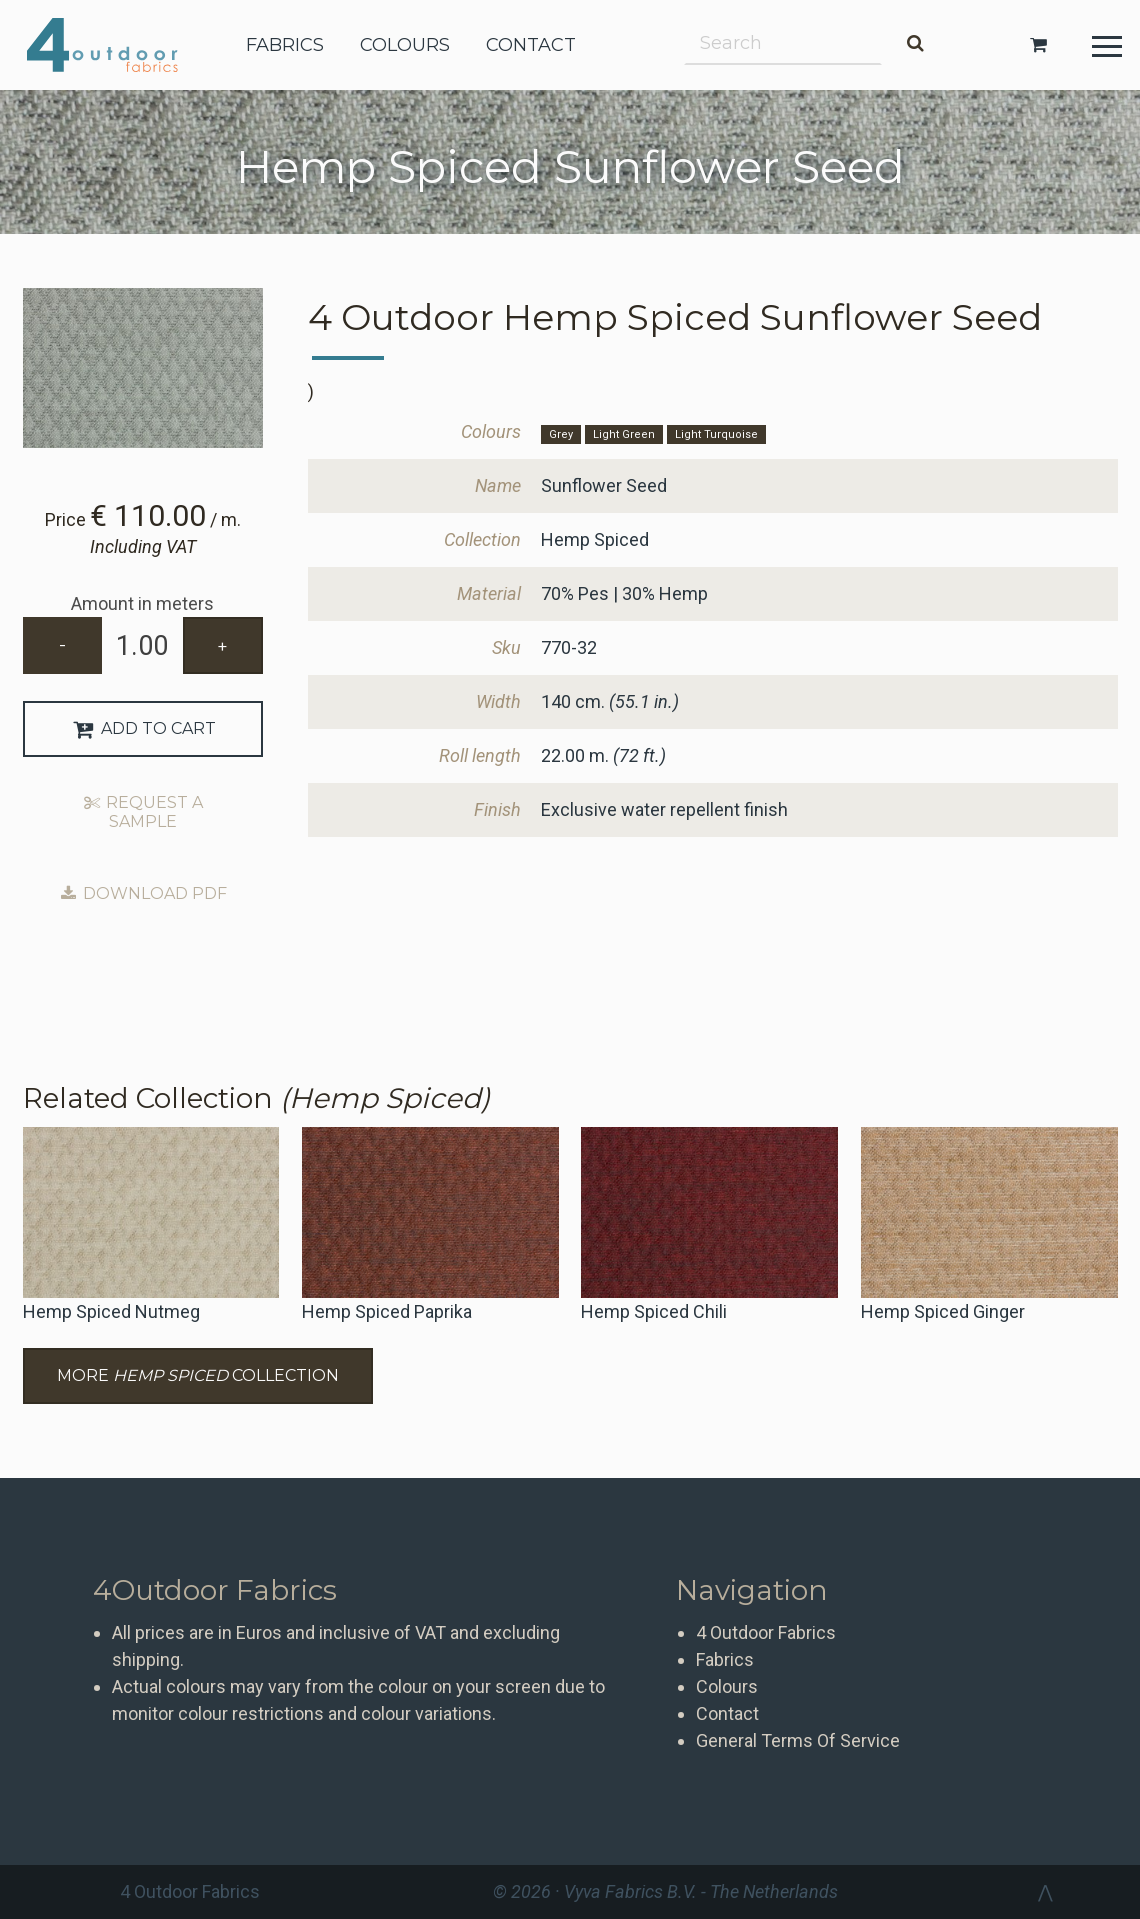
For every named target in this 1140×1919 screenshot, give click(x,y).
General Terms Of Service (798, 1740)
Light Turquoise (716, 434)
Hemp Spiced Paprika (387, 1311)
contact (531, 45)
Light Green (624, 434)
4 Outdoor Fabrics (117, 45)
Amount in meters (142, 603)
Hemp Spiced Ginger (943, 1311)
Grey (561, 434)
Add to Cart (142, 728)
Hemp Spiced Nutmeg (111, 1311)
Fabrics (725, 1659)
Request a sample (143, 812)
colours (405, 45)
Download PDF (142, 893)
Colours (727, 1686)
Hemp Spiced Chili (654, 1311)
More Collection (198, 1375)
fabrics (285, 45)
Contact (727, 1713)
